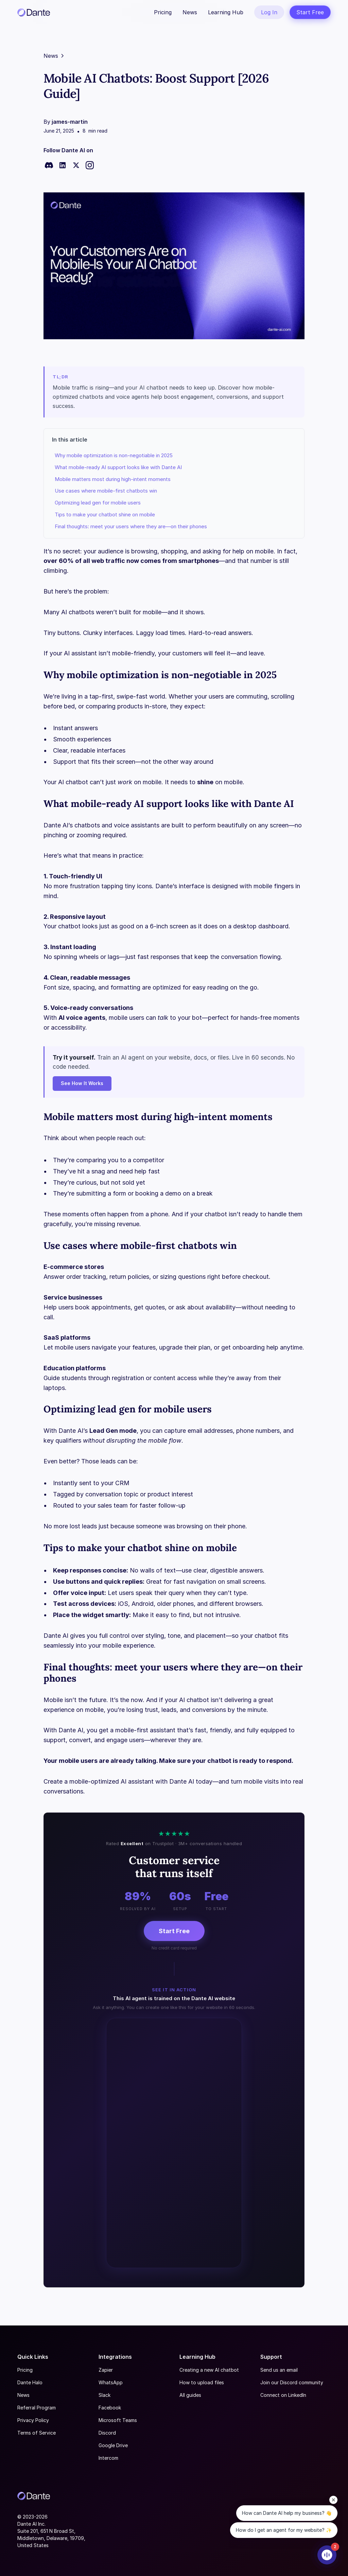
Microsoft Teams (118, 2420)
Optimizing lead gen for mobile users (98, 502)
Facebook (110, 2407)
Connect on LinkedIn (283, 2395)
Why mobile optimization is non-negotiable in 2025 (114, 455)
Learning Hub (225, 12)
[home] (33, 12)
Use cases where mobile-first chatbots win (106, 490)
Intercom (108, 2458)
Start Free (310, 12)
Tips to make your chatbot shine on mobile (105, 514)
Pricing (163, 12)
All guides (190, 2395)
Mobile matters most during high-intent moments (113, 479)
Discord (107, 2433)
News (189, 12)
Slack (104, 2395)
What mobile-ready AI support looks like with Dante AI (118, 467)
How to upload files (201, 2382)
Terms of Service (36, 2433)
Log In (269, 12)
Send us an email (279, 2370)
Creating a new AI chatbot (209, 2370)
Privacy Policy (33, 2420)
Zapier (106, 2370)
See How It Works (82, 1083)
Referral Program (36, 2407)
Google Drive (113, 2445)
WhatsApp (111, 2382)
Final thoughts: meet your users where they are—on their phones (131, 526)
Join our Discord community (291, 2382)
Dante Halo (29, 2382)
